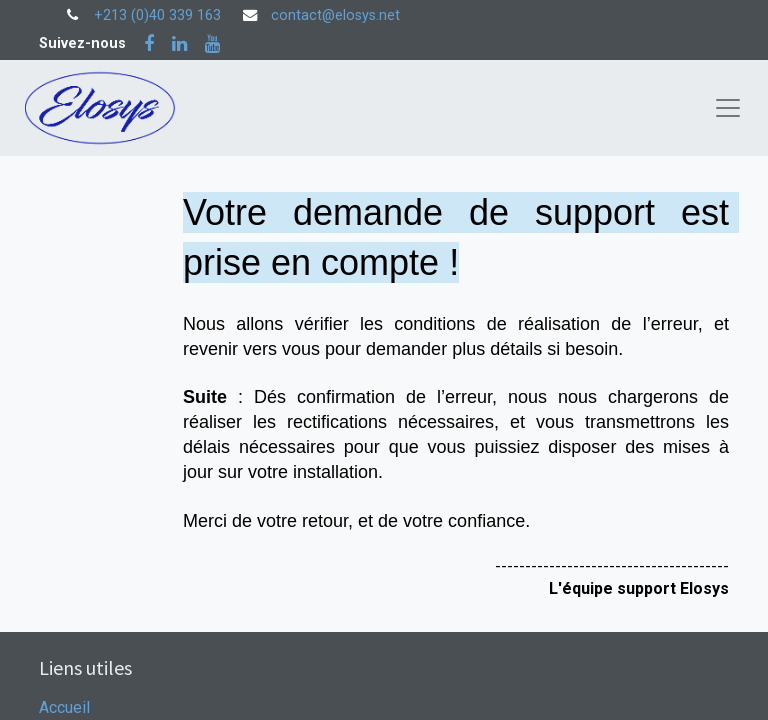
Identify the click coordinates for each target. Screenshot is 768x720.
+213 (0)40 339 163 (157, 15)
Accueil (64, 707)
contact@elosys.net (335, 15)
